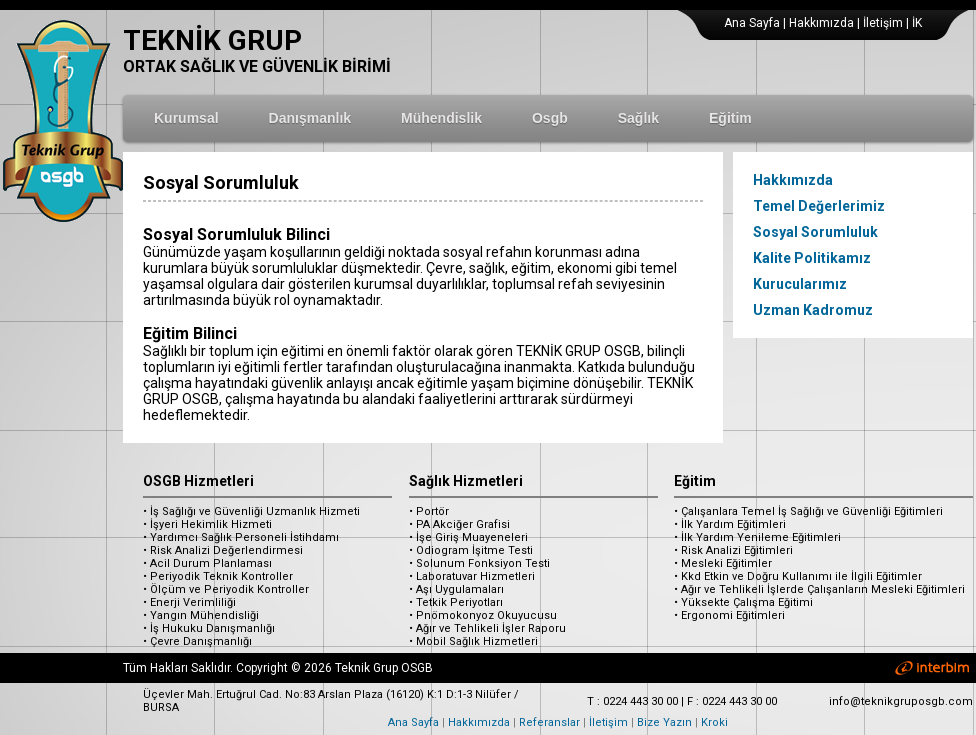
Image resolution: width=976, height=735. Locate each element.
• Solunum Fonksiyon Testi (479, 563)
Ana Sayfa (752, 23)
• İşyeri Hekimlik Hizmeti (207, 524)
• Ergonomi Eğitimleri (729, 615)
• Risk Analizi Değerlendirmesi (223, 550)
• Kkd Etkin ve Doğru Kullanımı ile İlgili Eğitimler (798, 576)
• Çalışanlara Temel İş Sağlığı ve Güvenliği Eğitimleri (808, 511)
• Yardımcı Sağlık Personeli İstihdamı (241, 537)
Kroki (714, 722)
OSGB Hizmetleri (198, 481)
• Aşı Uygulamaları (456, 589)
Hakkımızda (821, 23)
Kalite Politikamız (812, 258)
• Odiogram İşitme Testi (471, 550)
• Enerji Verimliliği (189, 602)
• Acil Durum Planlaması (207, 563)
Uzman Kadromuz (813, 310)
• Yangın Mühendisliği (201, 615)
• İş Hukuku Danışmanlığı (209, 628)
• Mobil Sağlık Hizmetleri (473, 641)
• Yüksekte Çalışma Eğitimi (743, 602)
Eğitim (695, 481)
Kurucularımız (800, 284)
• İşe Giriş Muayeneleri (468, 537)
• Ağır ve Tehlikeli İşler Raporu (487, 628)
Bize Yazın (664, 722)
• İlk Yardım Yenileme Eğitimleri (757, 537)
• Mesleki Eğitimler (723, 563)
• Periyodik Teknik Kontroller (218, 576)
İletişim (883, 23)
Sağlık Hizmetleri (466, 481)
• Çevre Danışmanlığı (197, 641)
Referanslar (549, 722)
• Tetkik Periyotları (456, 602)
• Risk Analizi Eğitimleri (733, 550)
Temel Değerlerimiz (819, 206)
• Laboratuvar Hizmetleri (472, 576)
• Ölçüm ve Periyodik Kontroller (226, 589)
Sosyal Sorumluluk (815, 232)
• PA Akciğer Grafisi (459, 524)
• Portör (429, 511)
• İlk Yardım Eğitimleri (730, 524)
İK (917, 23)
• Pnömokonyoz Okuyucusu (483, 615)
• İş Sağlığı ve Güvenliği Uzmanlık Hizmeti (251, 511)
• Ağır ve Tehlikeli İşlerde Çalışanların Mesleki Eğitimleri (819, 589)
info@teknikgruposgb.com (901, 701)
